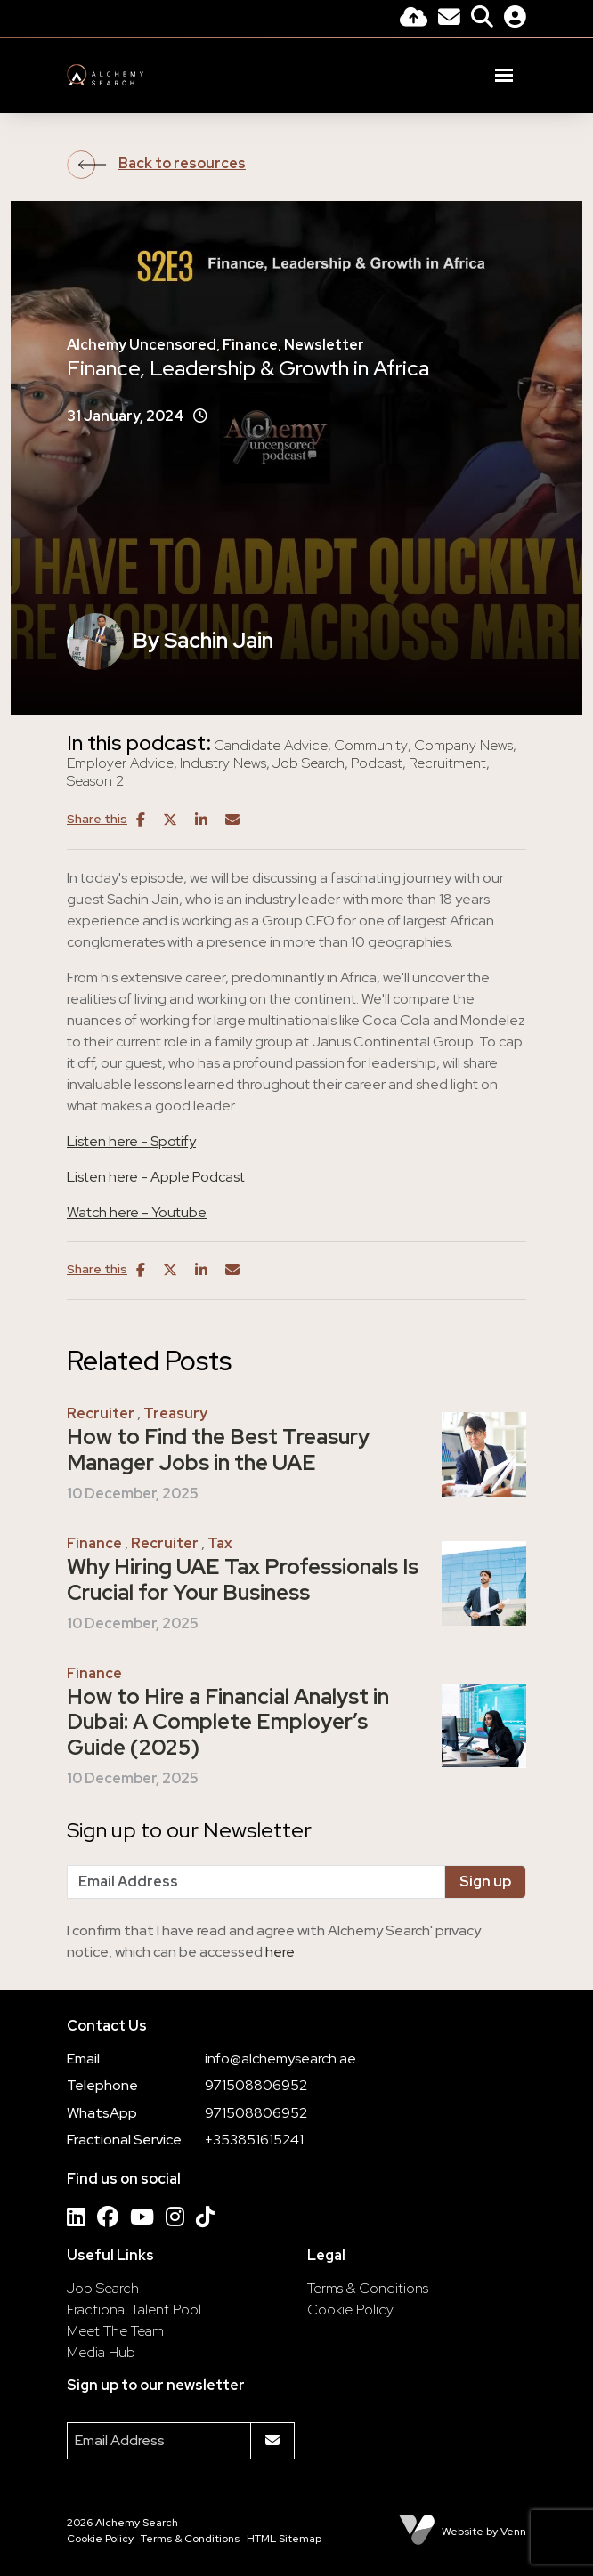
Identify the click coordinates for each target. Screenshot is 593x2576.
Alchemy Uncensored (141, 344)
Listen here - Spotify (131, 1141)
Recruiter (100, 1413)
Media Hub (101, 2352)
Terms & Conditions (367, 2288)
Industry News (223, 763)
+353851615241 (254, 2139)
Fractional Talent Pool (134, 2309)
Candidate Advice (271, 746)
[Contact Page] (449, 19)
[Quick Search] (482, 19)
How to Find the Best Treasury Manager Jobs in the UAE (218, 1450)
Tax (219, 1543)
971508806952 (256, 2085)
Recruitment (447, 763)
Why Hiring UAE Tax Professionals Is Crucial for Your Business (242, 1580)
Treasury (175, 1413)
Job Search (308, 763)
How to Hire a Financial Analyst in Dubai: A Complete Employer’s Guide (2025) (228, 1722)
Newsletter (324, 344)
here (280, 1951)
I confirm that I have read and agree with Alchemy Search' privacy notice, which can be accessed (274, 1941)
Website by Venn (484, 2531)
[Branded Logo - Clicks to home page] (105, 74)
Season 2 (95, 781)
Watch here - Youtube (137, 1212)
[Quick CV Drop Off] (413, 19)
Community (371, 746)
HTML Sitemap (284, 2539)
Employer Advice (120, 763)
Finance (250, 344)
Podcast (376, 763)
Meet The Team (115, 2331)
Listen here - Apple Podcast (156, 1176)
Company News (463, 746)
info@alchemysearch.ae (280, 2058)
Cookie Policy (350, 2309)
